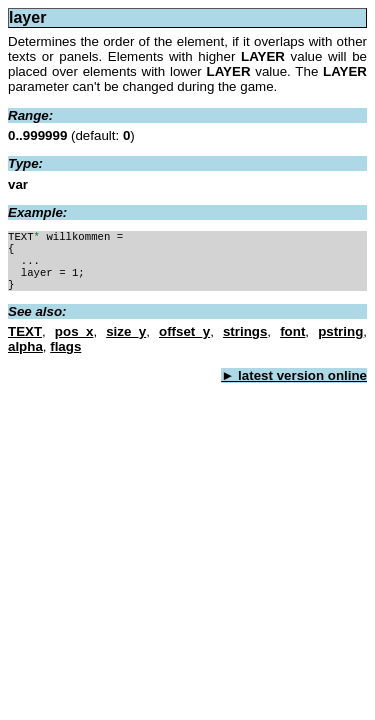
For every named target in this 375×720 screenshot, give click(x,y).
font (292, 341)
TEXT (25, 341)
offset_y (184, 341)
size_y (126, 341)
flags (65, 356)
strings (245, 341)
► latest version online (294, 385)
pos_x (74, 341)
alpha (25, 356)
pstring (340, 341)
